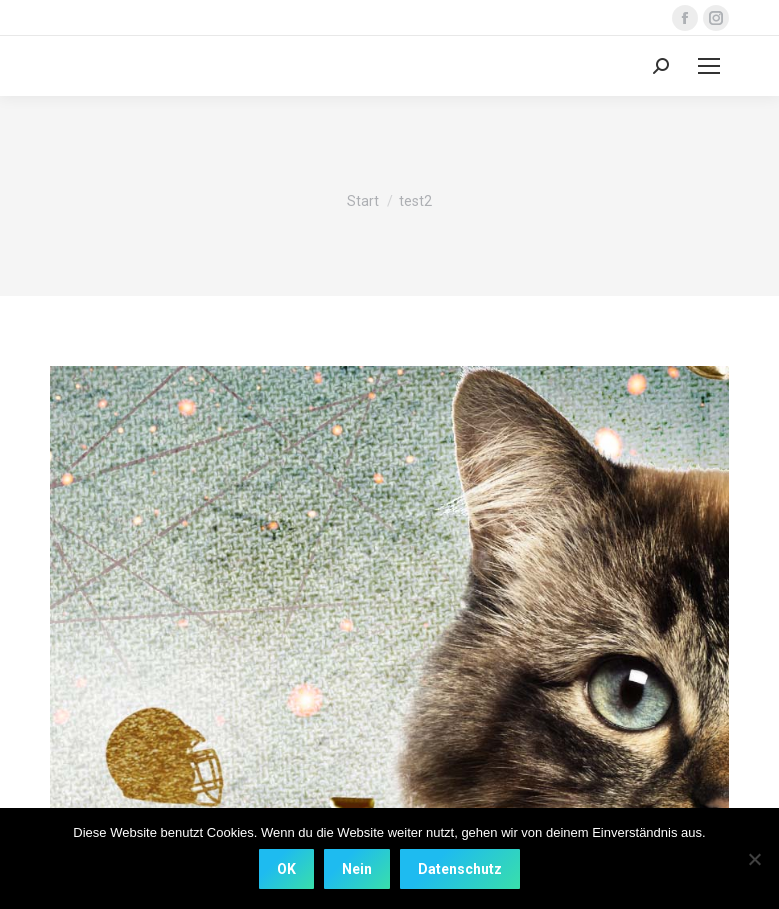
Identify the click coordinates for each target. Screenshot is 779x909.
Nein (357, 869)
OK (286, 869)
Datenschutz (460, 869)
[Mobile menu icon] (709, 66)
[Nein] (754, 859)
